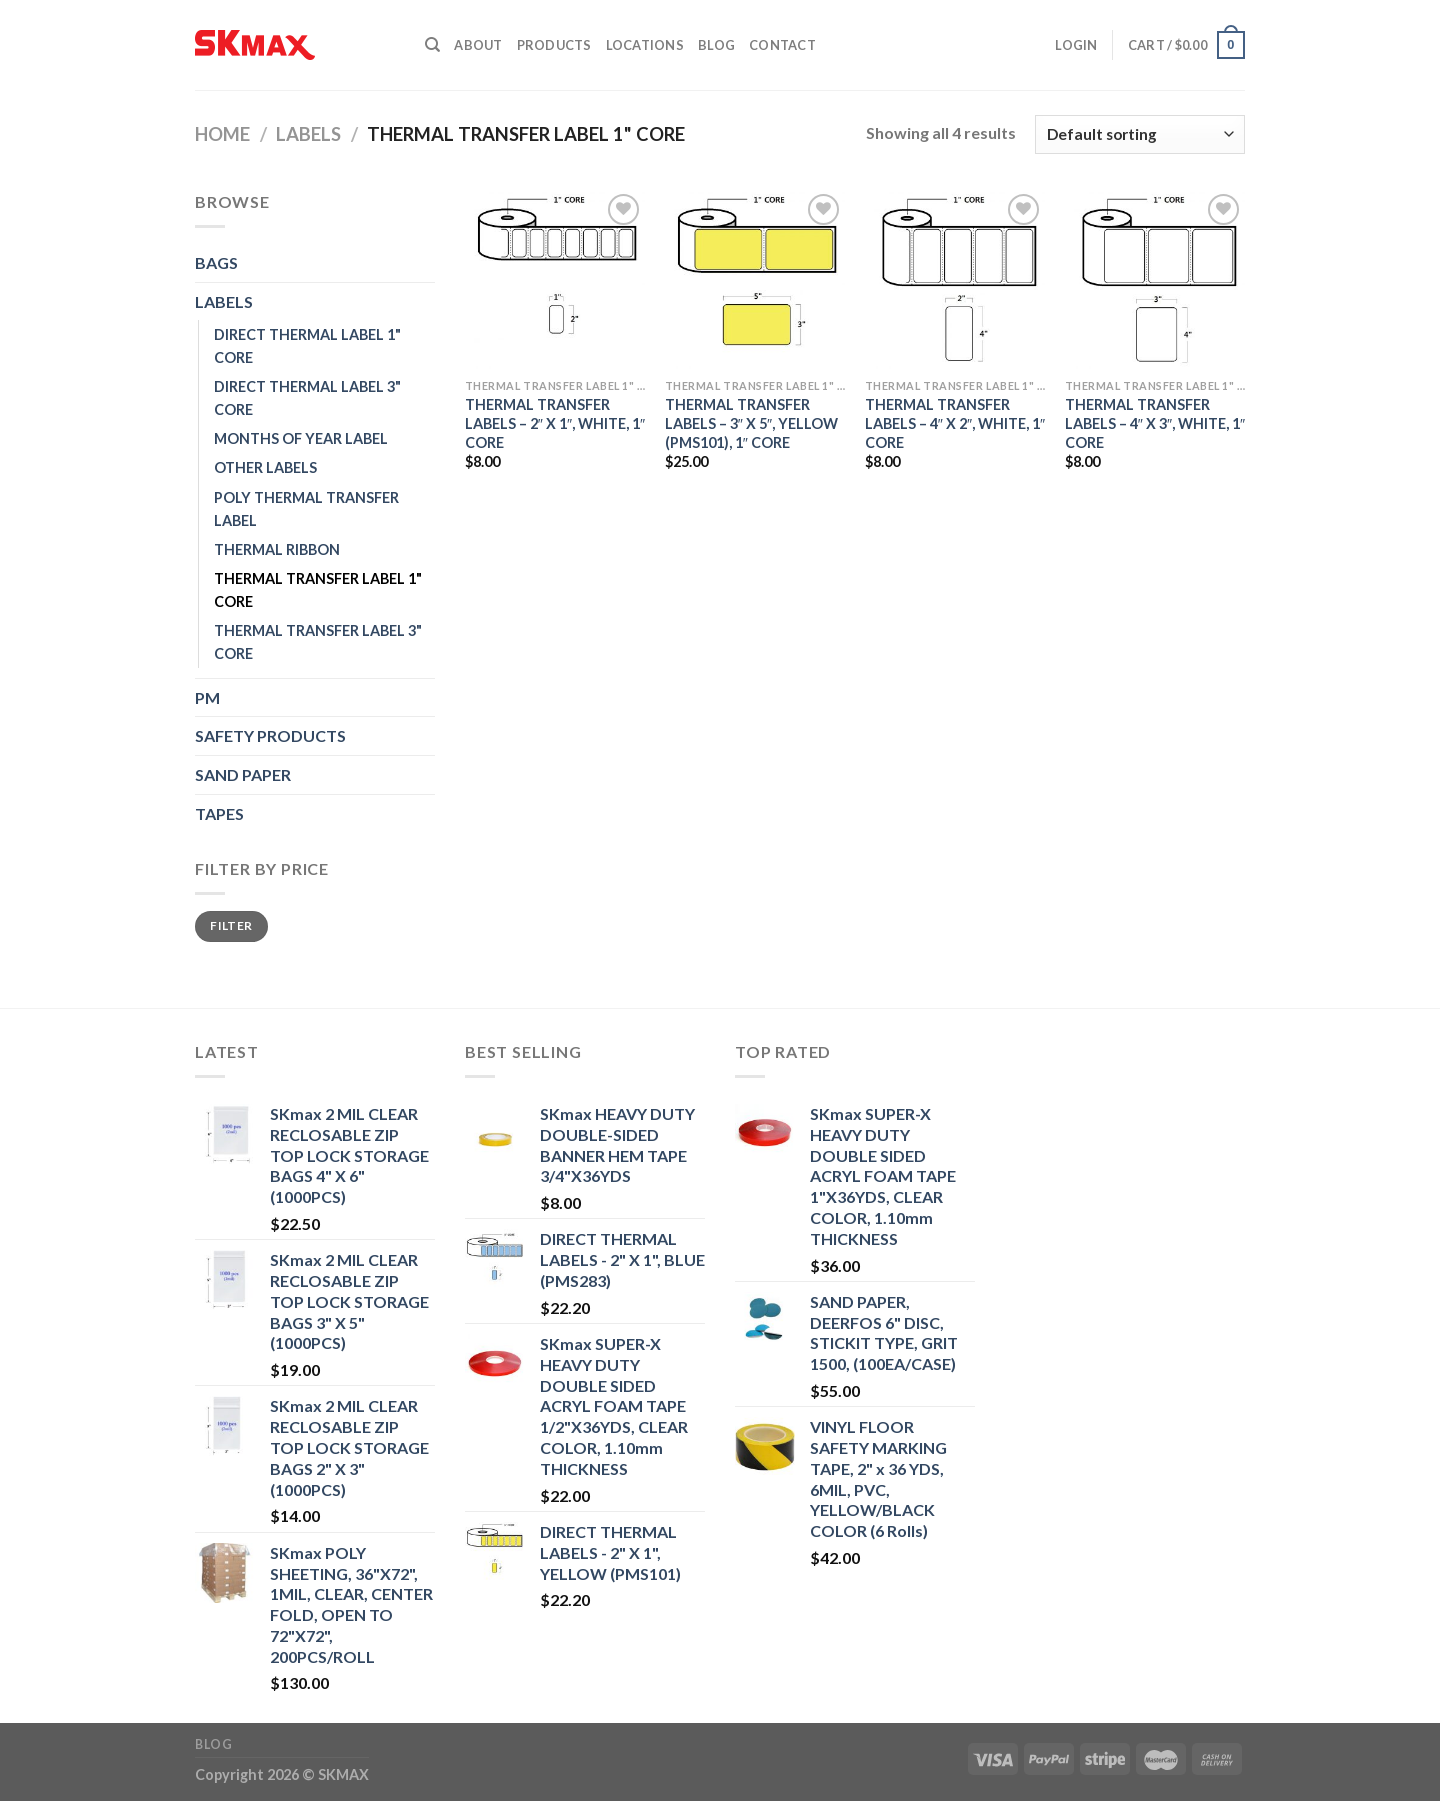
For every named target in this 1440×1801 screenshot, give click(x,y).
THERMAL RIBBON (277, 549)
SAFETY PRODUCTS (270, 735)
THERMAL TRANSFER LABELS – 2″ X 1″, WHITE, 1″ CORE (555, 423)
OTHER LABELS (265, 467)
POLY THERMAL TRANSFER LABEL (306, 509)
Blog (716, 45)
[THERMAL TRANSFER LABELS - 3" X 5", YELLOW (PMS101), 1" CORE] (755, 279)
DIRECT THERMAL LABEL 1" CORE (307, 346)
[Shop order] (1140, 134)
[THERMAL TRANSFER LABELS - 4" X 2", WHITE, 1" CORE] (955, 279)
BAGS (216, 262)
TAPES (219, 813)
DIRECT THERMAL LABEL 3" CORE (307, 398)
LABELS (308, 134)
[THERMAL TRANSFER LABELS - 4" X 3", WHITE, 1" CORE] (1155, 279)
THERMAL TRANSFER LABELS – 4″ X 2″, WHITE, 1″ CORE (955, 423)
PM (207, 697)
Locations (645, 45)
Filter (231, 925)
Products (554, 45)
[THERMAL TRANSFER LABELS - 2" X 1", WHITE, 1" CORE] (555, 279)
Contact (782, 45)
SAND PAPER (243, 774)
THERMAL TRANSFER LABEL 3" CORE (318, 642)
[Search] (432, 45)
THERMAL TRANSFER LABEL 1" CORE (318, 590)
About (478, 45)
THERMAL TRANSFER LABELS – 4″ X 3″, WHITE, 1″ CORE (1155, 423)
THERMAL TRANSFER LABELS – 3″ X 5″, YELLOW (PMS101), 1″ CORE (751, 423)
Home (222, 134)
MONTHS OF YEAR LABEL (301, 438)
